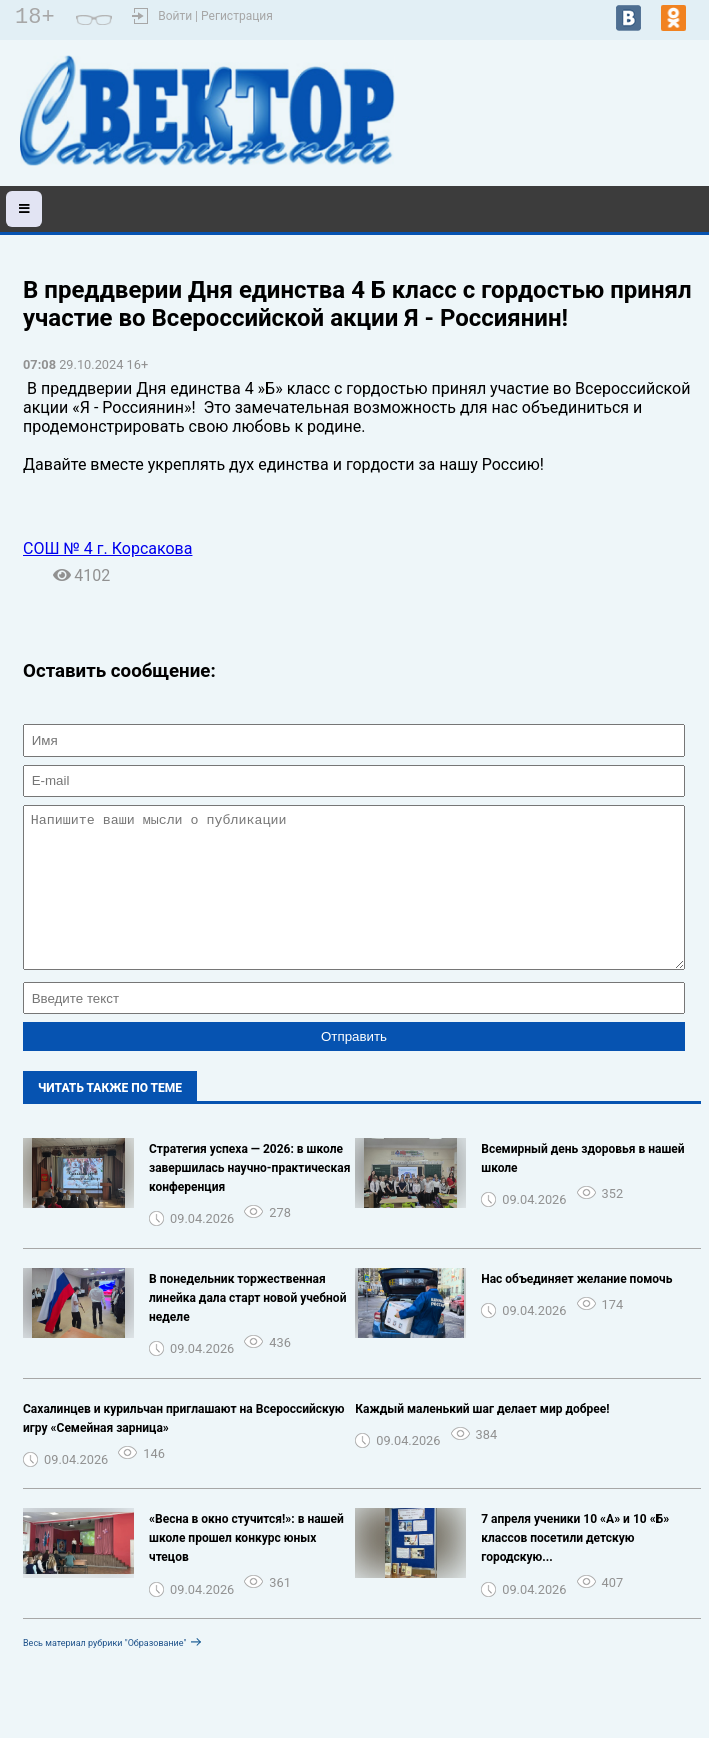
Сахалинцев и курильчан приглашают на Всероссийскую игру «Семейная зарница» (184, 1448)
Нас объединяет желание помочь (576, 1309)
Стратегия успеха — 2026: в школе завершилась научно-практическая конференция (250, 1198)
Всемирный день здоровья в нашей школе (582, 1188)
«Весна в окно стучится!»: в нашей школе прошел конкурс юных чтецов (246, 1568)
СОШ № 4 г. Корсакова (107, 548)
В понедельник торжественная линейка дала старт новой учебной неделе (247, 1328)
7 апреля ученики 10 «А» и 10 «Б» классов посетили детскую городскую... (575, 1568)
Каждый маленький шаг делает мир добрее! (482, 1439)
